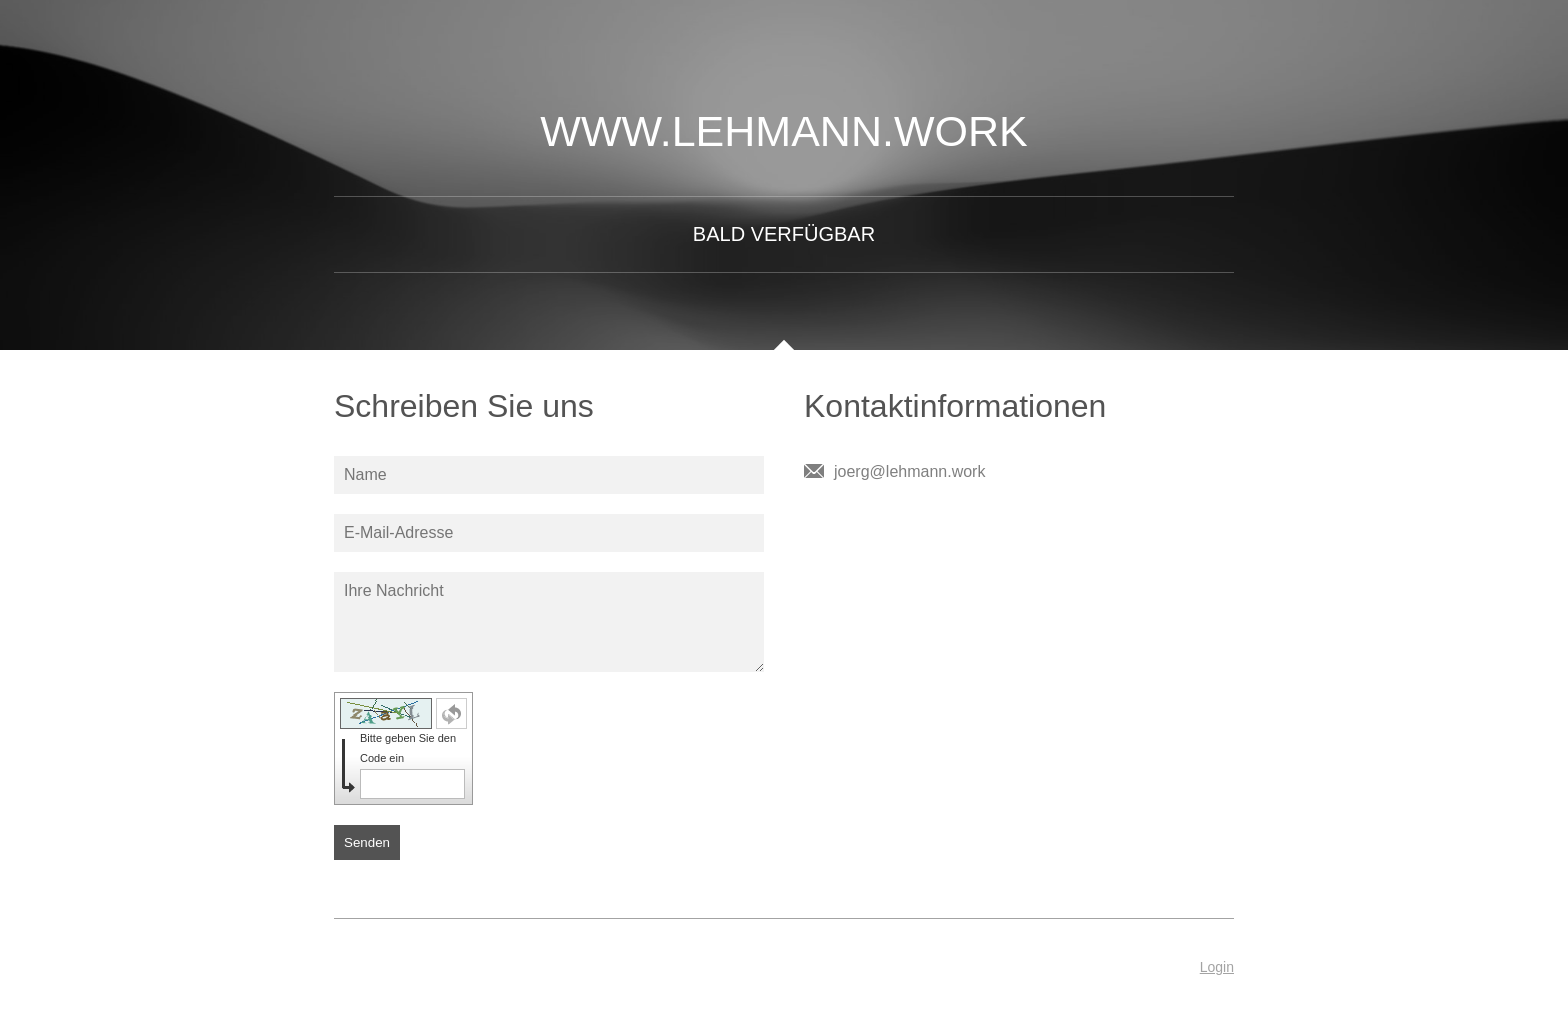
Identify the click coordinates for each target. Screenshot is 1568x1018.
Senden (367, 842)
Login (1217, 967)
